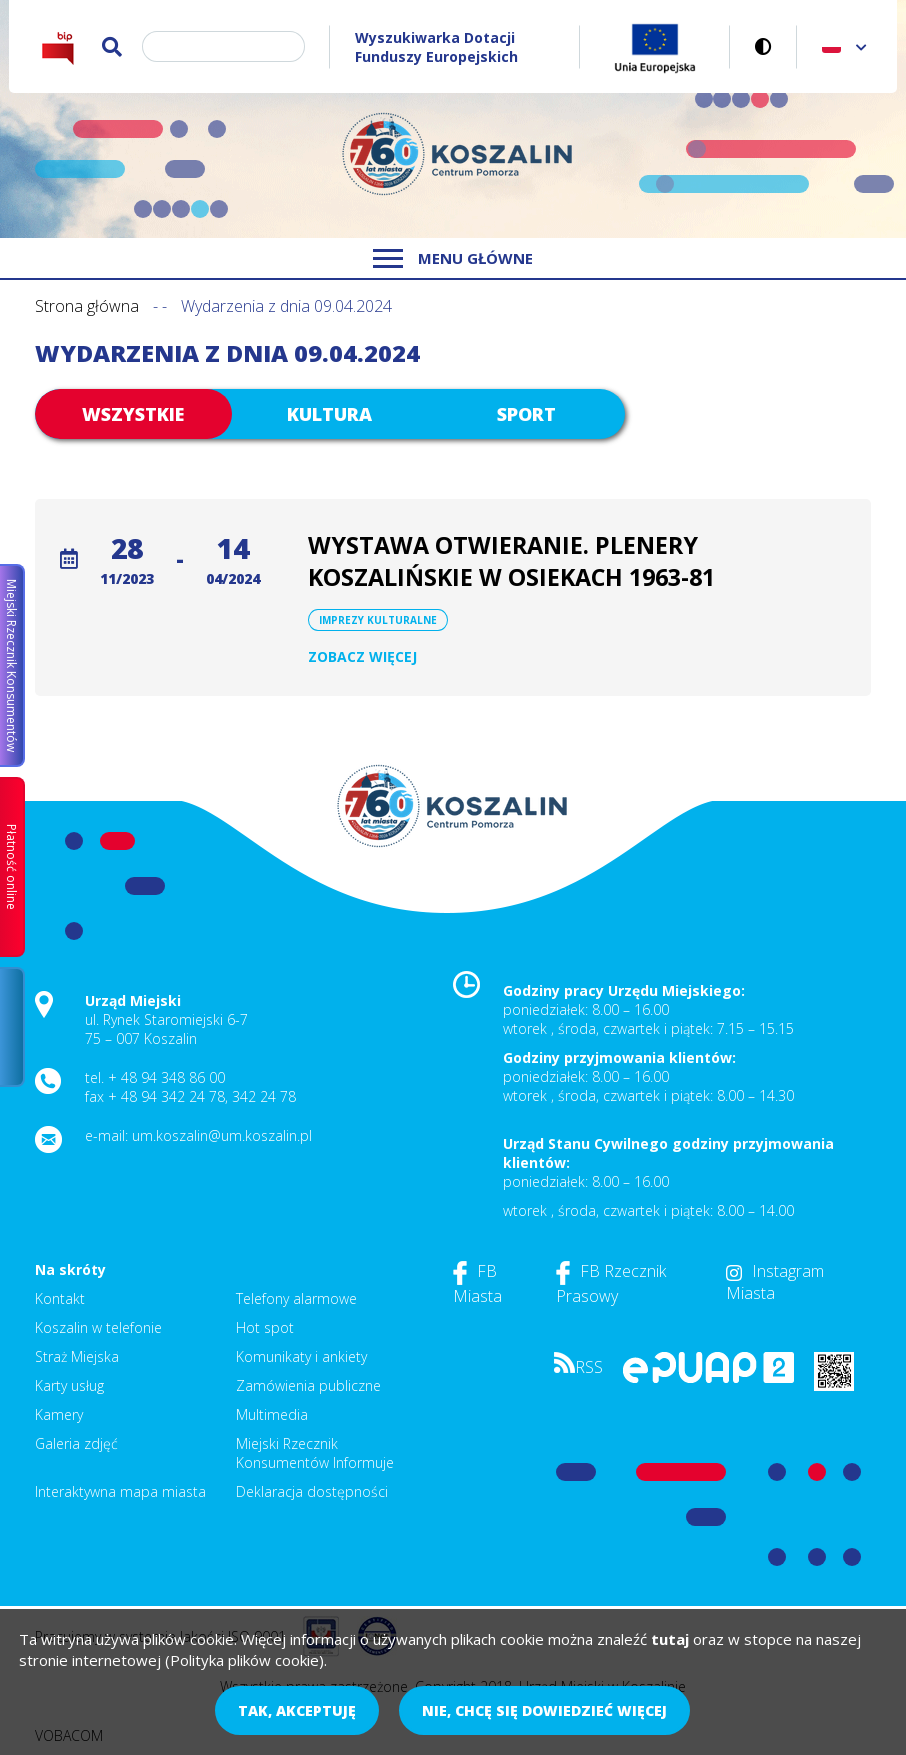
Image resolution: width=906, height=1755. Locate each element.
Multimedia (272, 1414)
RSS (578, 1367)
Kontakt (60, 1298)
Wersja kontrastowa (763, 46)
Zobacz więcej (362, 656)
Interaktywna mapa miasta (120, 1491)
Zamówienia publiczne (308, 1385)
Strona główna (87, 306)
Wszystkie (133, 414)
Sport (526, 414)
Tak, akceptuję (297, 1710)
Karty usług (69, 1385)
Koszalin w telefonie (98, 1327)
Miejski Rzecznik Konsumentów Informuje (315, 1453)
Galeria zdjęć (76, 1443)
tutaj (670, 1639)
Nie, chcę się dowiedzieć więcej (544, 1710)
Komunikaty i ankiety (301, 1356)
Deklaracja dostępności (312, 1491)
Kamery (59, 1414)
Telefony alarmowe (296, 1298)
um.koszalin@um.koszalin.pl (222, 1135)
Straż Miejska (77, 1356)
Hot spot (265, 1327)
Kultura (329, 414)
